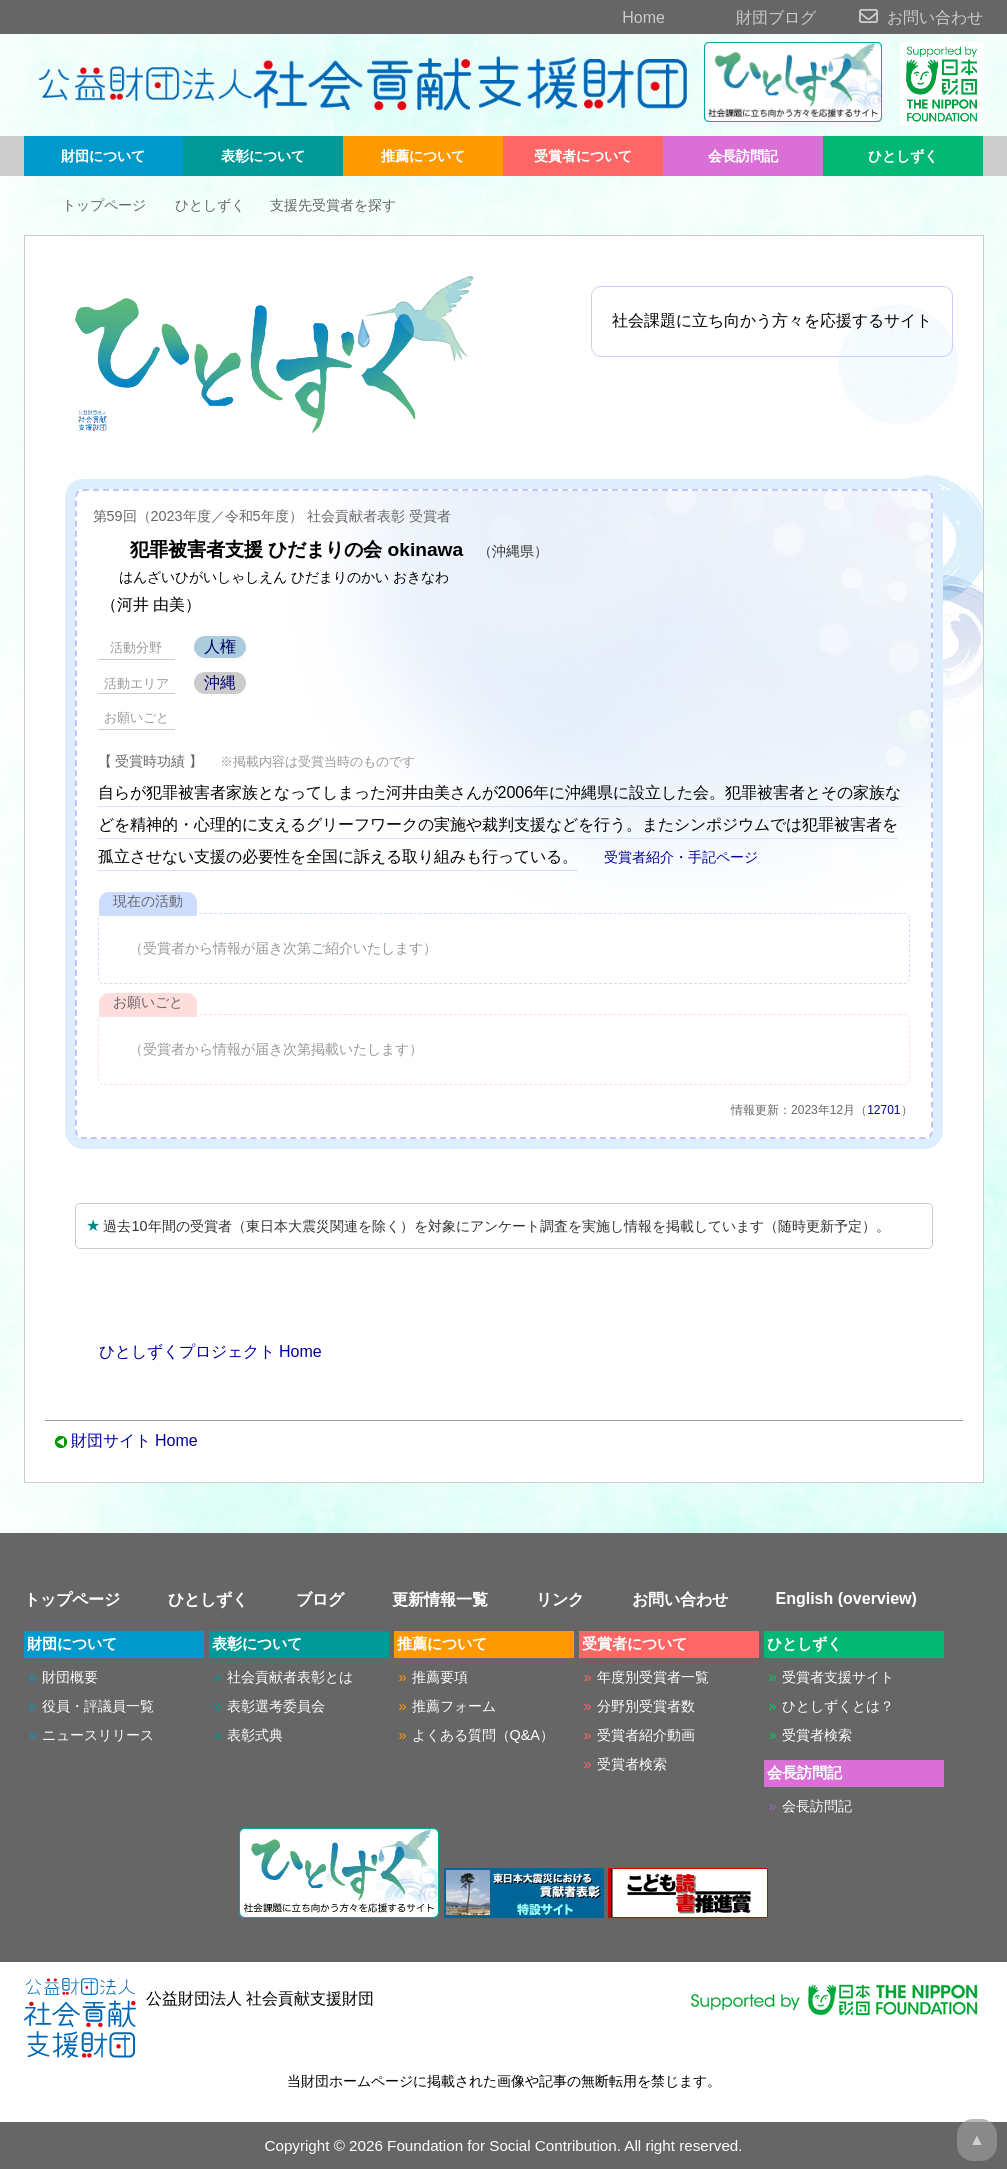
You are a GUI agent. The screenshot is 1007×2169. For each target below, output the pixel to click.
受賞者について (583, 156)
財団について (103, 156)
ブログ (320, 1599)
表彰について (263, 156)
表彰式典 (255, 1735)
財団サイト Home (134, 1440)
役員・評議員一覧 (98, 1706)
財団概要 (70, 1677)
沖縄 (220, 682)
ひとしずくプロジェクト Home (198, 1351)
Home (608, 17)
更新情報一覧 (440, 1599)
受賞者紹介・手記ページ (670, 857)
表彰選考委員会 (276, 1706)
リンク (560, 1599)
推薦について (423, 156)
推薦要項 (440, 1677)
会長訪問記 (743, 156)
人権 (220, 646)
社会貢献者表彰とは (290, 1677)
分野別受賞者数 (646, 1706)
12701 (883, 1110)
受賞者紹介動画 (646, 1735)
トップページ (89, 205)
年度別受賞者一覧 (653, 1677)
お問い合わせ (902, 17)
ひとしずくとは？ (838, 1706)
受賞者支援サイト (838, 1677)
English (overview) (846, 1598)
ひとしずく (903, 156)
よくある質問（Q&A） (483, 1735)
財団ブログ (742, 17)
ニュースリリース (98, 1735)
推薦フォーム (454, 1706)
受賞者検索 (632, 1764)
